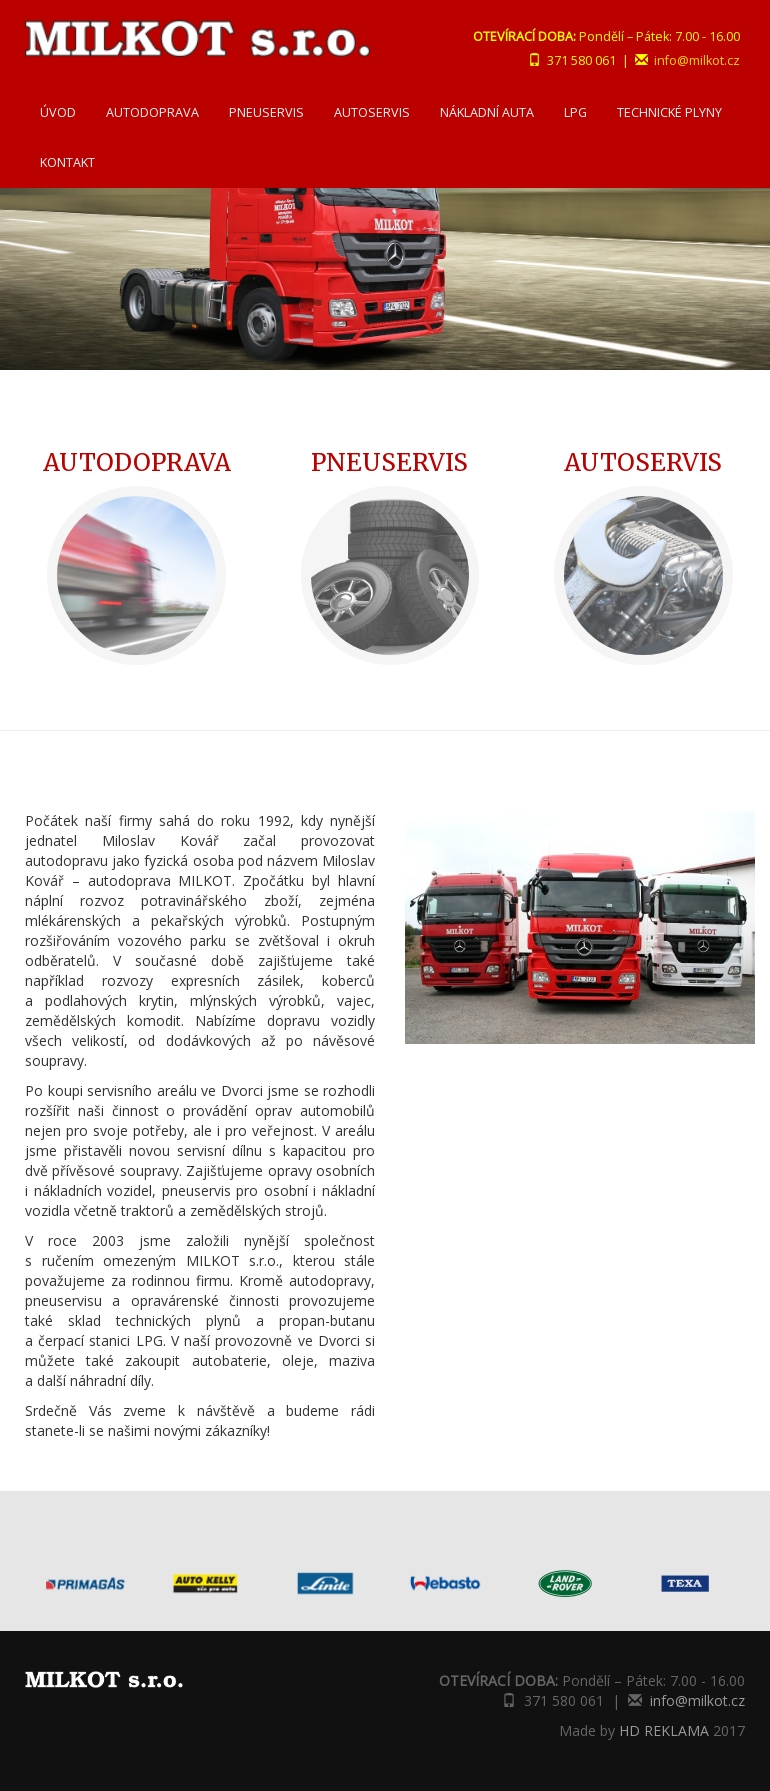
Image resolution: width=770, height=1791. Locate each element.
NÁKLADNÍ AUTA (487, 112)
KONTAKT (67, 162)
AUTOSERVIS (372, 112)
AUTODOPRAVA (152, 112)
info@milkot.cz (697, 60)
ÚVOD (58, 112)
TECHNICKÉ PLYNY (669, 112)
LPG (575, 112)
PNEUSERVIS (266, 112)
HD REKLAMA (664, 1730)
